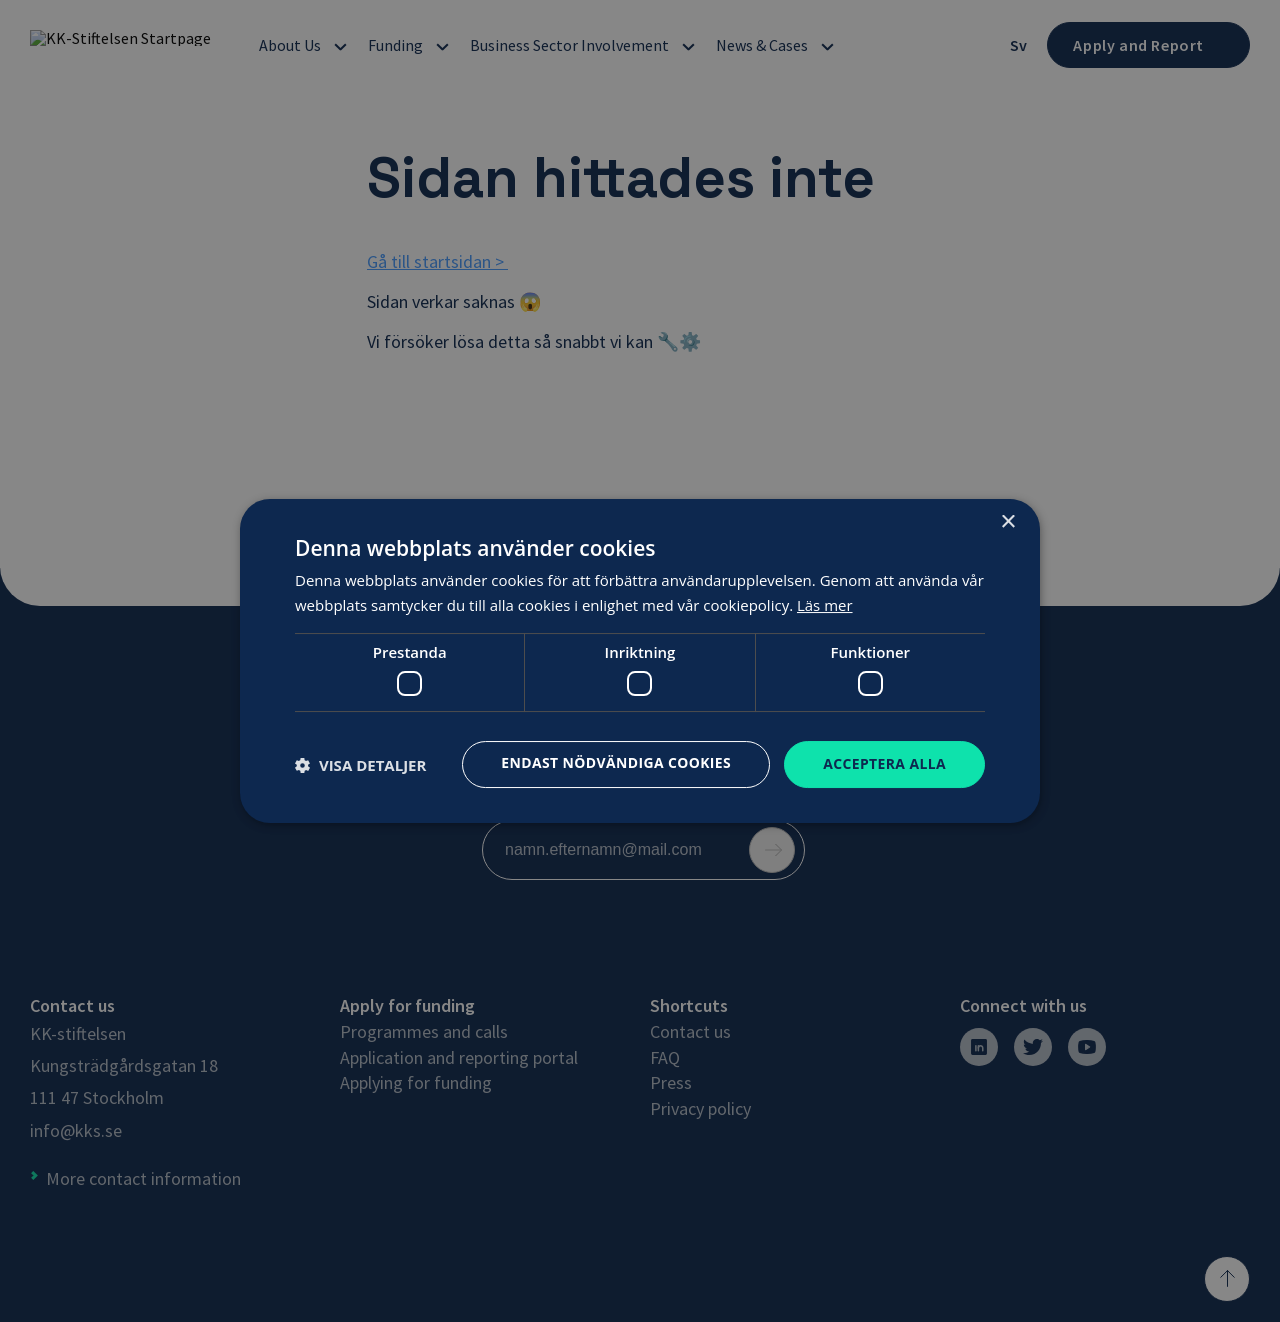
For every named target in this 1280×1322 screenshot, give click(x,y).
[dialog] (640, 661)
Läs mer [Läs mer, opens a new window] (825, 605)
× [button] (1007, 522)
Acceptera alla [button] (884, 763)
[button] (360, 765)
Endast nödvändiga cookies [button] (615, 762)
